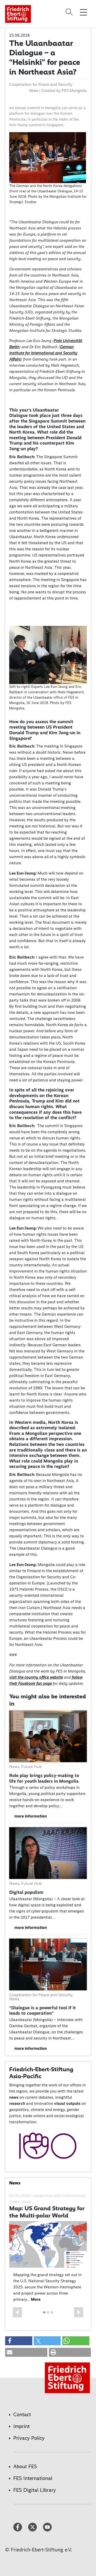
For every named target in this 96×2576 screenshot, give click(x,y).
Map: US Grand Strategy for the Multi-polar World (46, 2212)
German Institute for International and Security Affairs (43, 353)
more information (30, 1816)
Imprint (21, 2426)
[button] (17, 2312)
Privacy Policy (29, 2438)
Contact (22, 2414)
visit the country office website (36, 1677)
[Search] (70, 12)
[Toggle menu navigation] (83, 12)
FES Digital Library (34, 2490)
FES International (32, 2478)
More (35, 2299)
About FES (25, 2466)
